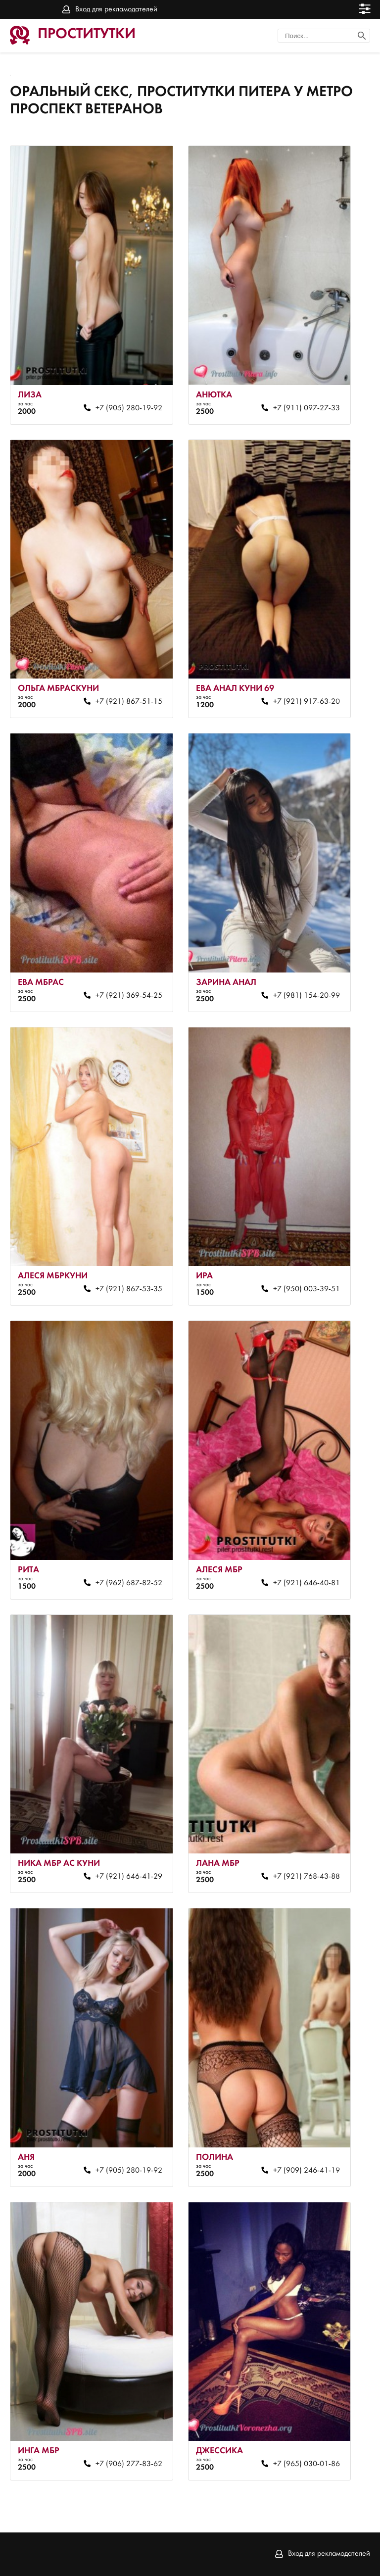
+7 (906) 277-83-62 (128, 2464)
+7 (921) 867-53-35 (128, 1289)
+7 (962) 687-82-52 (128, 1583)
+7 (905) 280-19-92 (128, 408)
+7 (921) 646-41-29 (128, 1877)
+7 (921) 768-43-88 (306, 1877)
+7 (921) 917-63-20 (306, 702)
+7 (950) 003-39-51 (306, 1289)
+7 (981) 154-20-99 (306, 996)
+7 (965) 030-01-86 (306, 2464)
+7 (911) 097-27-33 (306, 408)
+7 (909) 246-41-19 (306, 2171)
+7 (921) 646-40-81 (306, 1583)
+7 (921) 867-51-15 (128, 702)
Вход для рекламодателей (116, 9)
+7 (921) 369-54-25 (128, 996)
